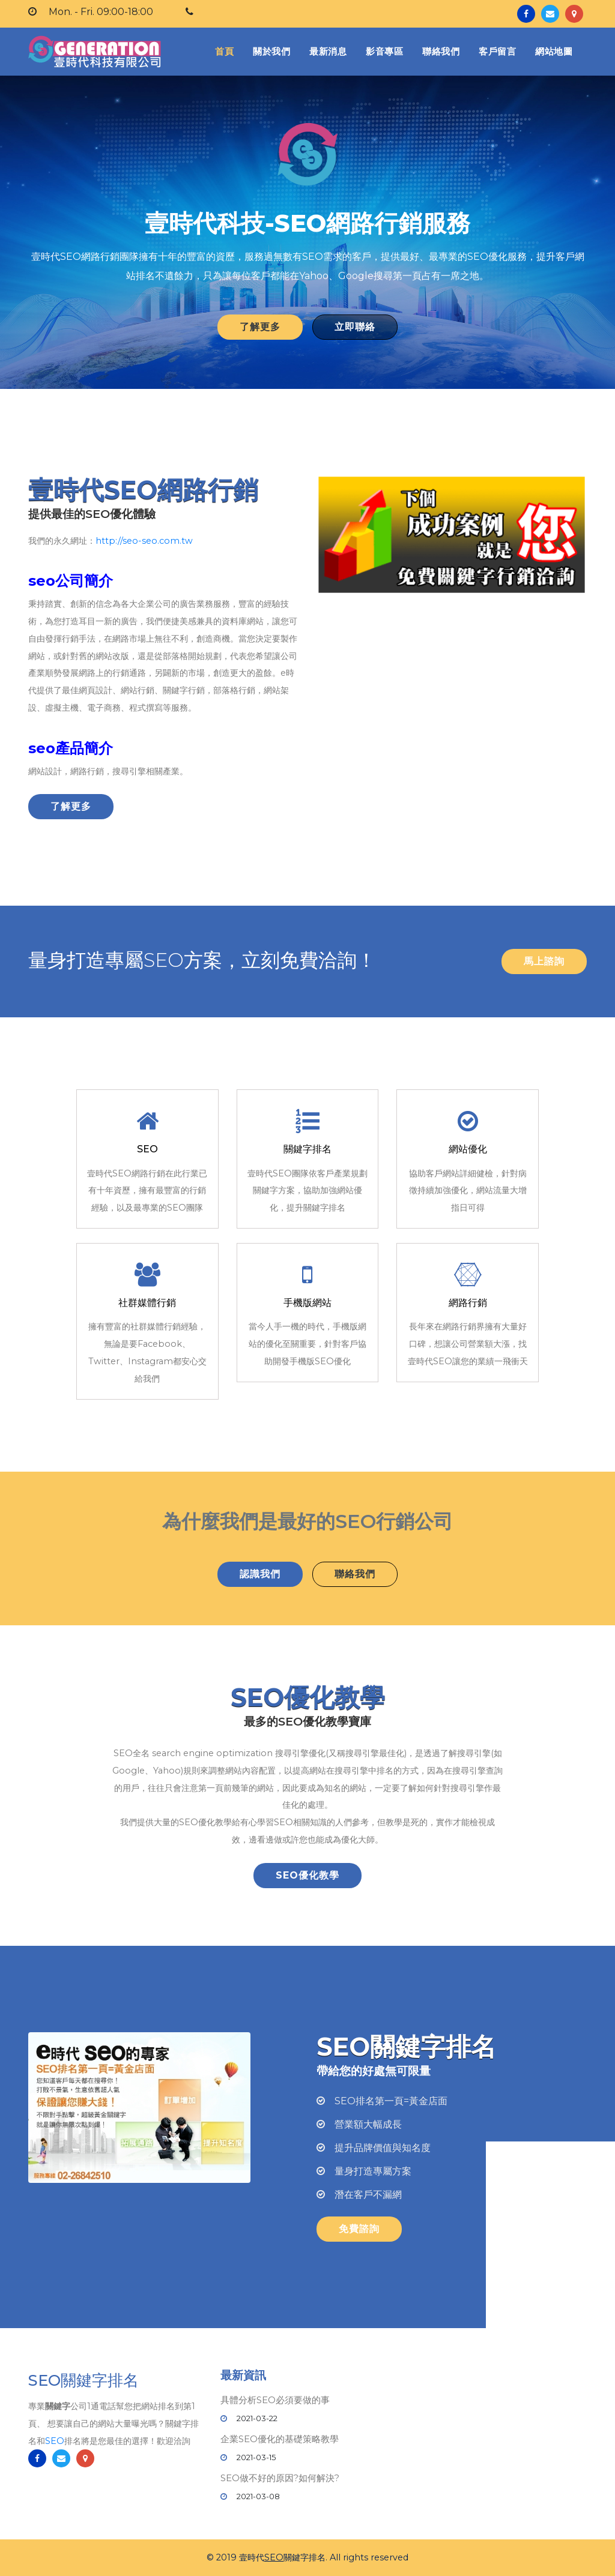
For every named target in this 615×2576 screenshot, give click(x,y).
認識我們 (260, 1574)
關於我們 (271, 51)
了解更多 (260, 327)
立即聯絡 (355, 327)
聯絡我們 (440, 51)
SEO (54, 2441)
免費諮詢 (359, 2228)
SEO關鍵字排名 (83, 2381)
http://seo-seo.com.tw (144, 540)
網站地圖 (553, 51)
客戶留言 (497, 51)
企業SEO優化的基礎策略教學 (279, 2439)
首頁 (226, 50)
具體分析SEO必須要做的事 (275, 2400)
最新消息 (328, 51)
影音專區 (384, 51)
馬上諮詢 (544, 961)
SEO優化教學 (307, 1875)
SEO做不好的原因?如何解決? (279, 2478)
